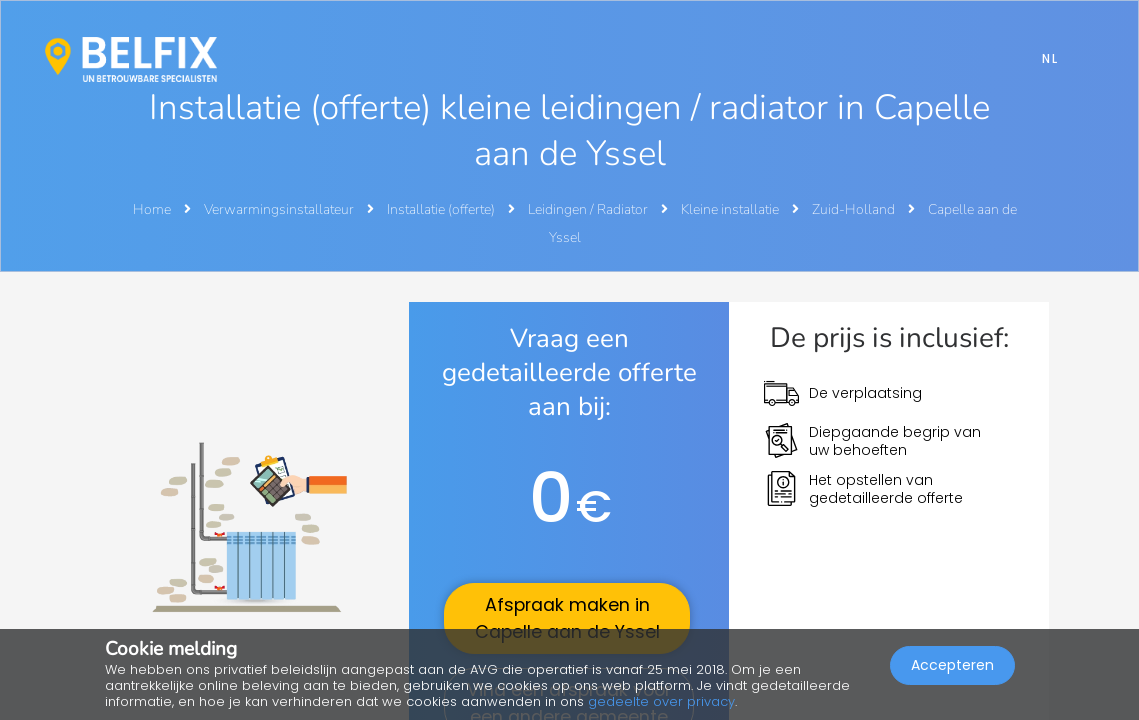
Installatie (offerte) (442, 209)
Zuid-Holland (855, 209)
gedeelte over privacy (661, 701)
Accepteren (952, 666)
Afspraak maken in (567, 618)
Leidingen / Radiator (589, 209)
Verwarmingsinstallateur (280, 209)
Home (152, 209)
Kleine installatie (731, 209)
